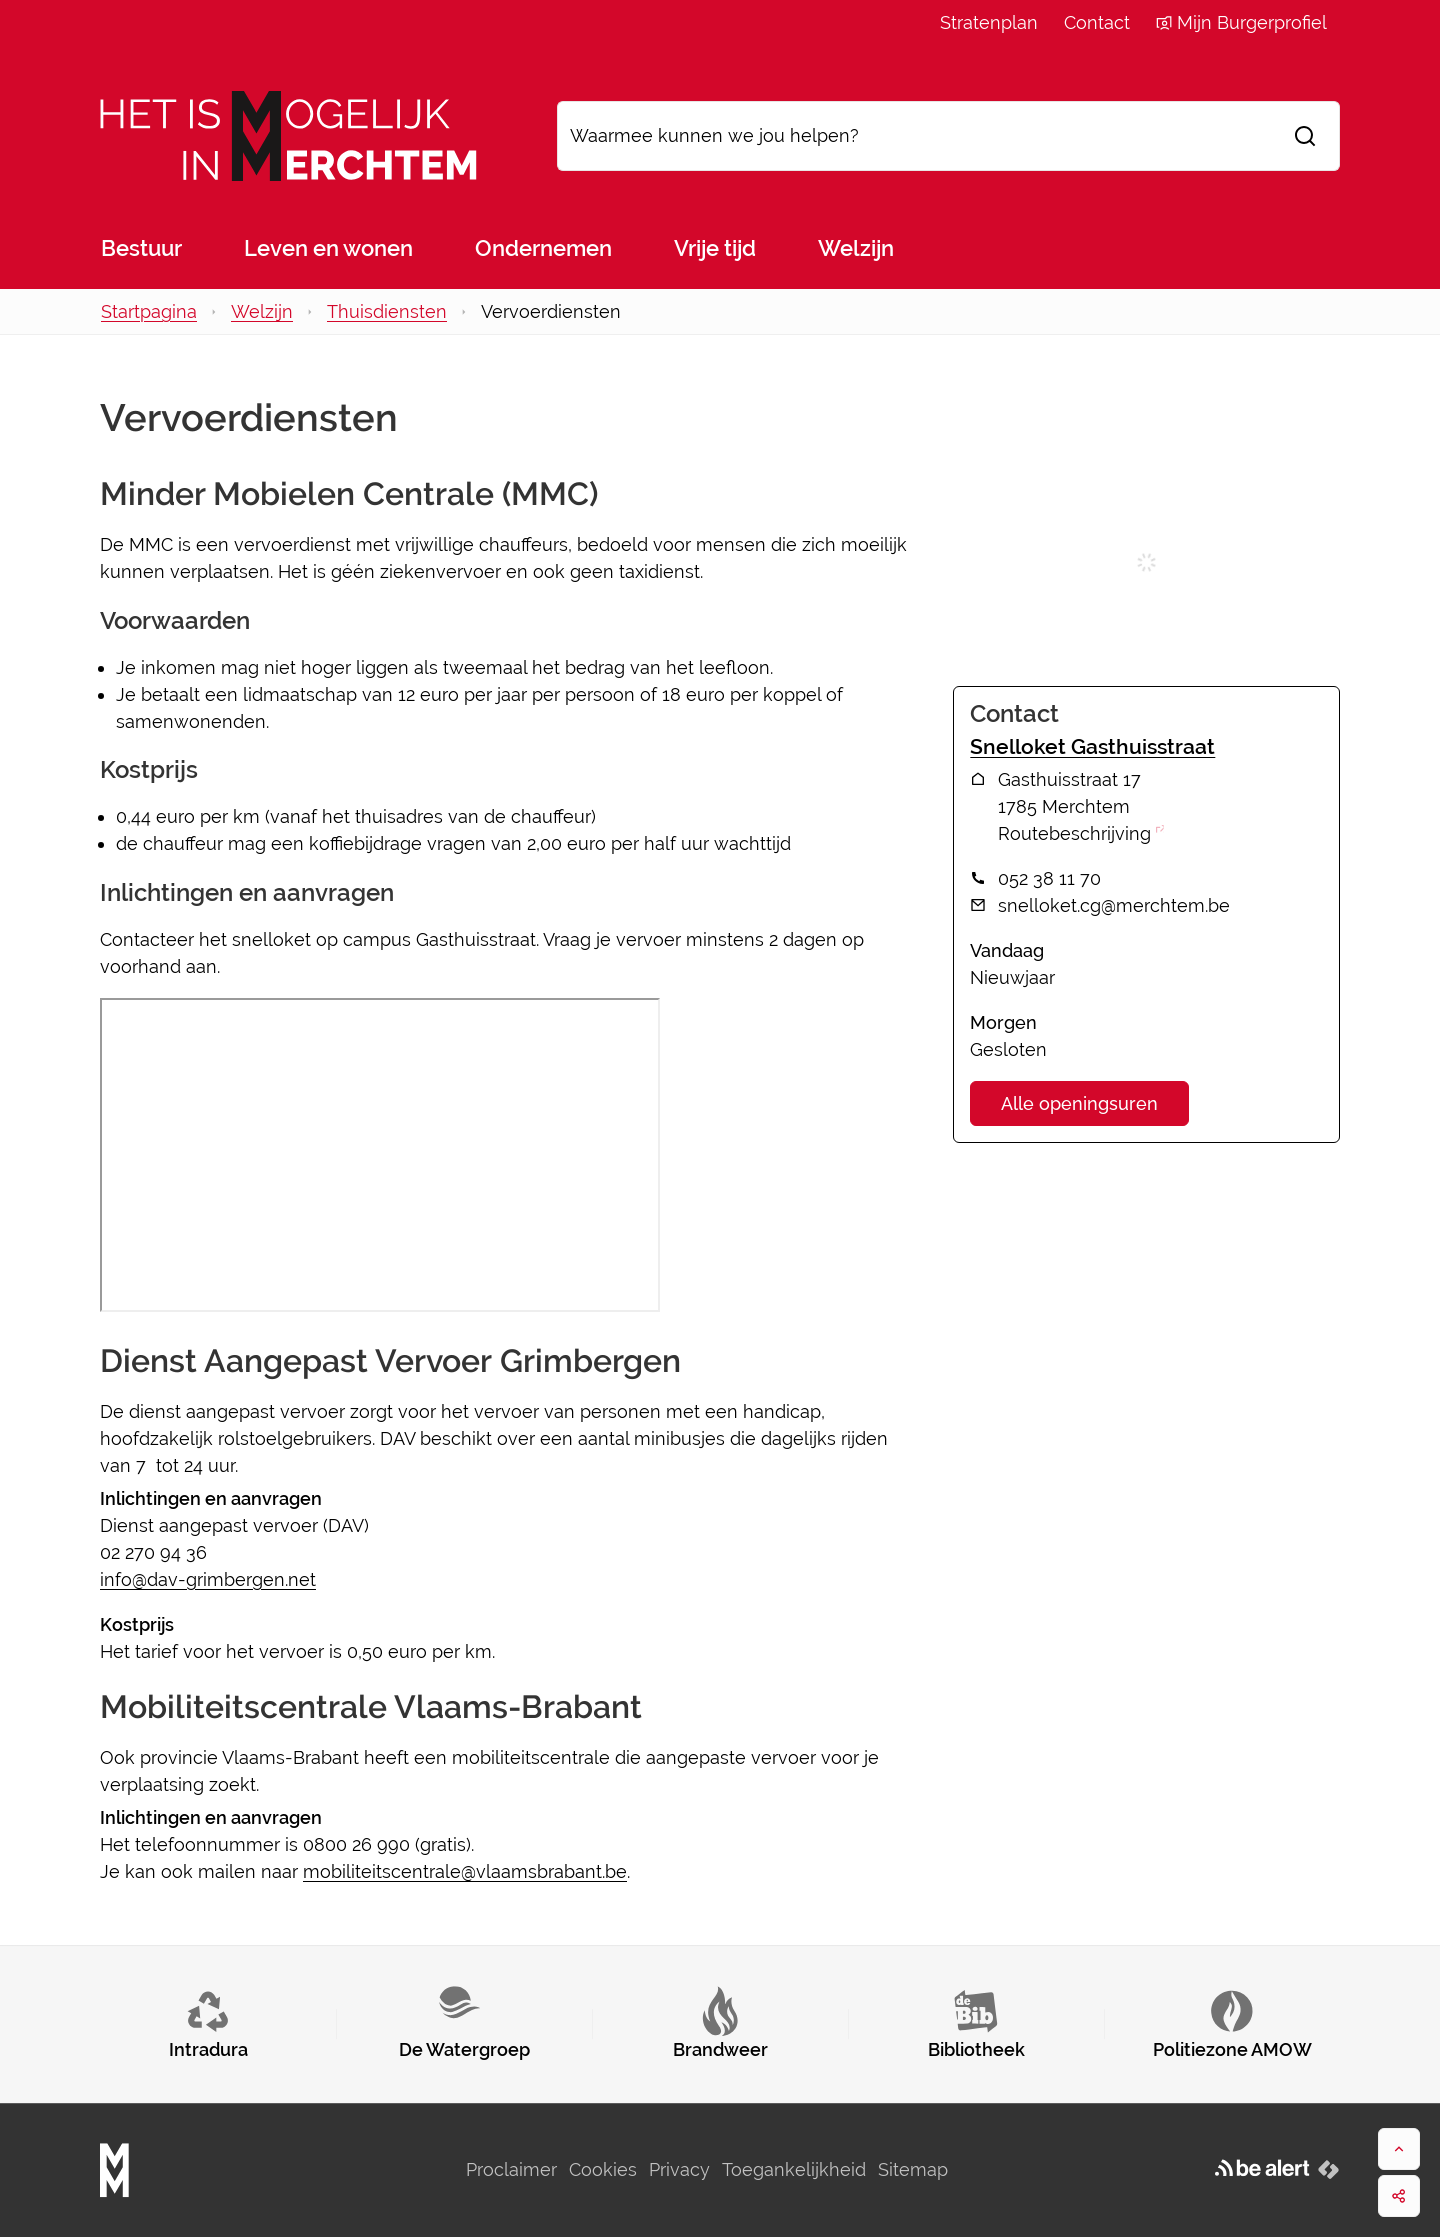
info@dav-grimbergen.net (208, 1579)
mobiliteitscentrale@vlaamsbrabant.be (465, 1871)
